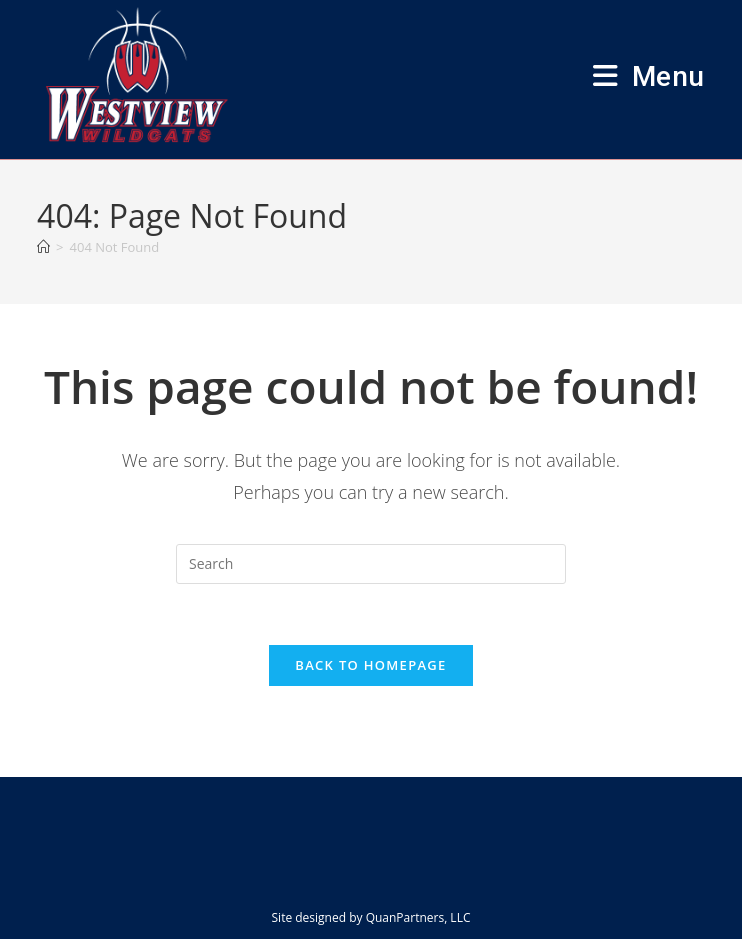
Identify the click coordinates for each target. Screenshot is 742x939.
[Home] (43, 247)
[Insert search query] (371, 564)
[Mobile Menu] (649, 76)
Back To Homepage (370, 665)
